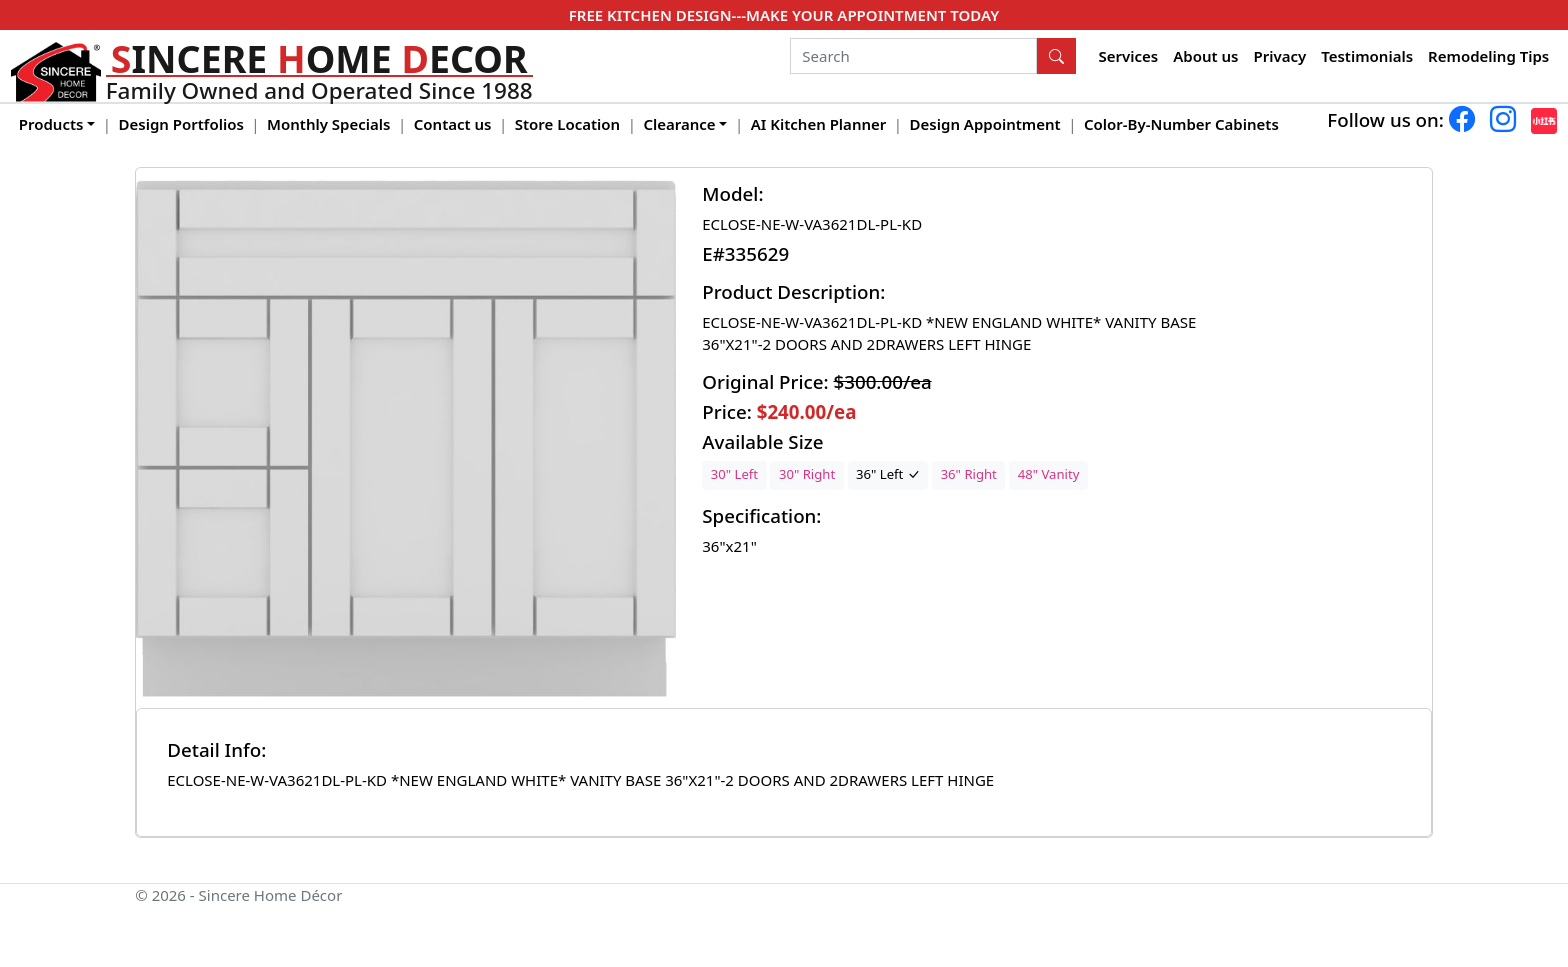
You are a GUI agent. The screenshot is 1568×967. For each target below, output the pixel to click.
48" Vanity (1049, 474)
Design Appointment (985, 124)
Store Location (567, 124)
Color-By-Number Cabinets (1181, 124)
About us (1205, 56)
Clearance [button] (679, 124)
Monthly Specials (328, 124)
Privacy (1279, 56)
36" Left (888, 474)
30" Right (807, 474)
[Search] (913, 56)
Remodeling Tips (1488, 56)
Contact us (453, 124)
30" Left (734, 474)
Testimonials (1367, 56)
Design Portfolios (181, 124)
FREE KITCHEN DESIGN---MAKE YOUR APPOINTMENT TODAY (784, 15)
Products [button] (51, 124)
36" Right (969, 474)
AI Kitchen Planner (819, 124)
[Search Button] (1057, 56)
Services (1129, 56)
